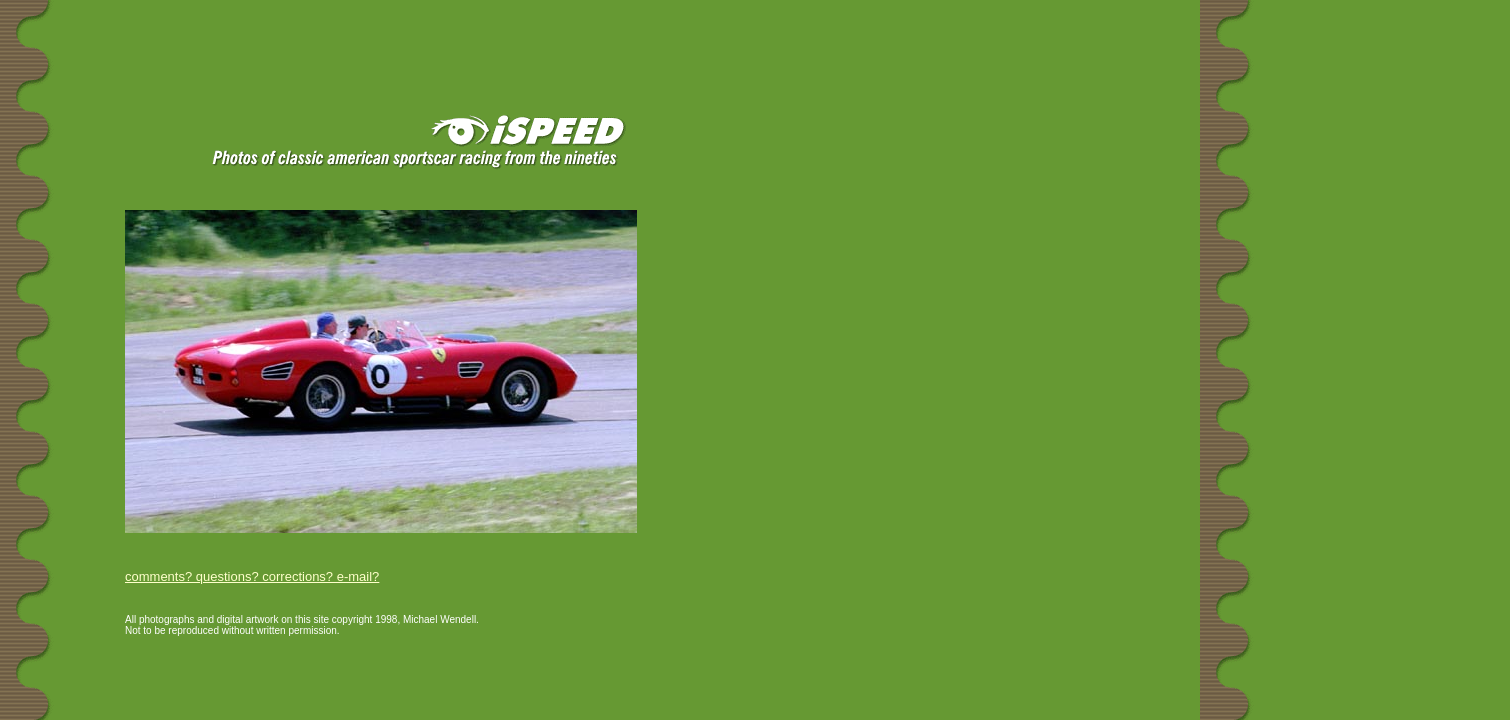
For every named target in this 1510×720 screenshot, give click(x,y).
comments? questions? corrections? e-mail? (252, 576)
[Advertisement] (239, 32)
